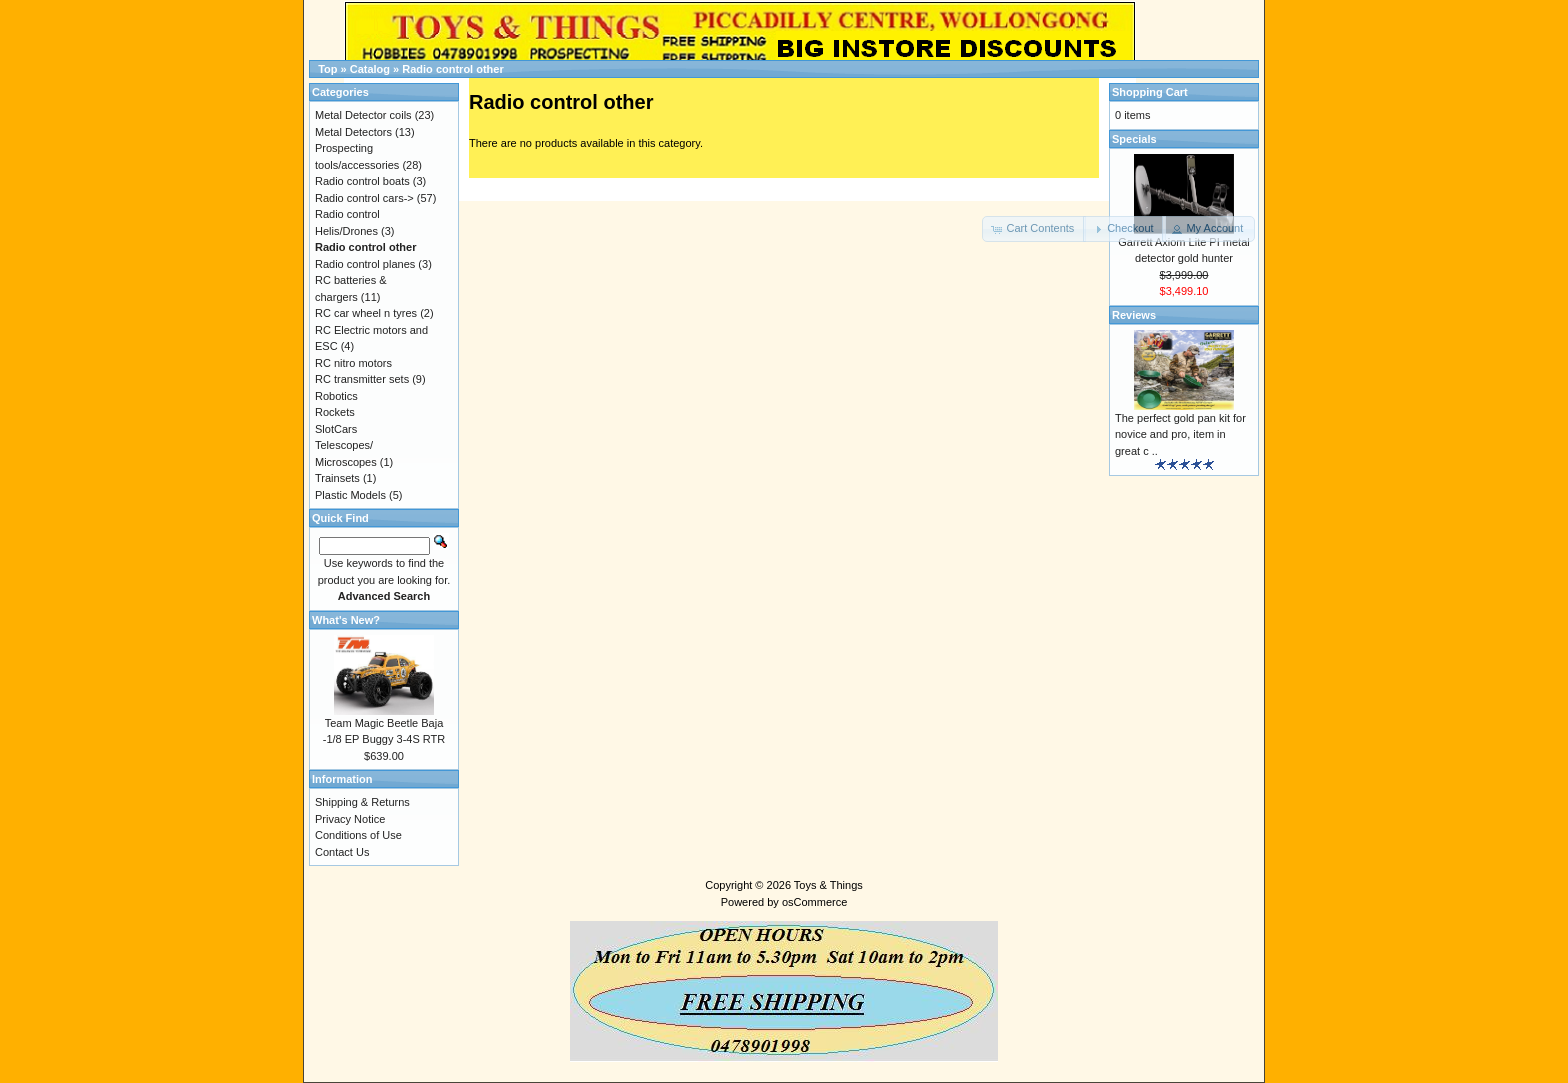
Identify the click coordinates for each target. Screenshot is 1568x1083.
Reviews (1134, 315)
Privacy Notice (350, 819)
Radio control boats (362, 181)
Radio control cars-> (364, 198)
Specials (1134, 139)
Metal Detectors (353, 132)
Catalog (370, 69)
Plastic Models (350, 495)
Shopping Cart (1150, 92)
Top (327, 69)
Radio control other (452, 69)
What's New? (346, 620)
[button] (1034, 229)
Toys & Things (828, 885)
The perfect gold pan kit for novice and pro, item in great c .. (1180, 434)
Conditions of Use (358, 835)
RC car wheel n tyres (366, 313)
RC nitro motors (353, 363)
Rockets (335, 412)
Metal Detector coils (363, 115)
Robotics (336, 396)
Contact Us (342, 852)
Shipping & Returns (362, 802)
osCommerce (814, 902)
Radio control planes (365, 264)
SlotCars (336, 429)
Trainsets (337, 478)
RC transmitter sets (362, 379)
